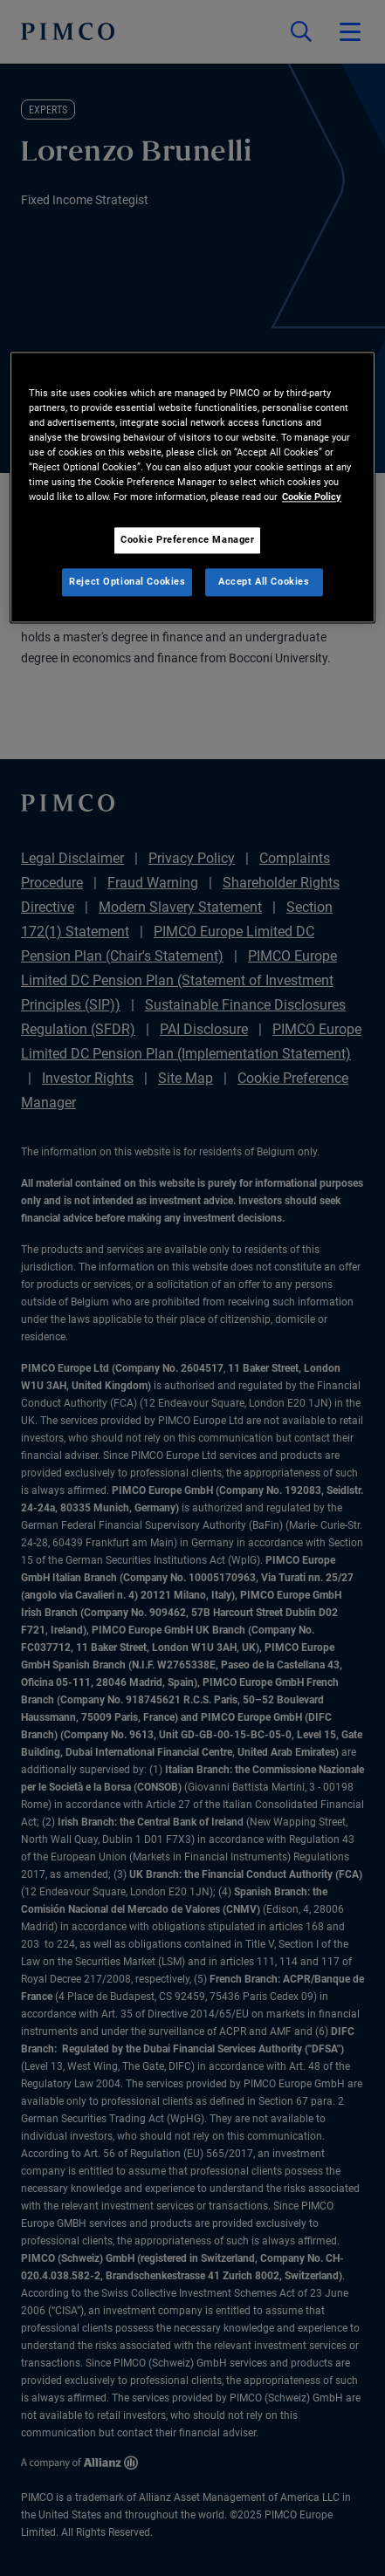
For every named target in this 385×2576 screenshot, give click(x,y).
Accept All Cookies (263, 582)
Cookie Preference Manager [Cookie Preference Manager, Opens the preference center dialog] (187, 540)
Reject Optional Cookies (127, 582)
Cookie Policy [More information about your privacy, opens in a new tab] (311, 497)
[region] (192, 487)
